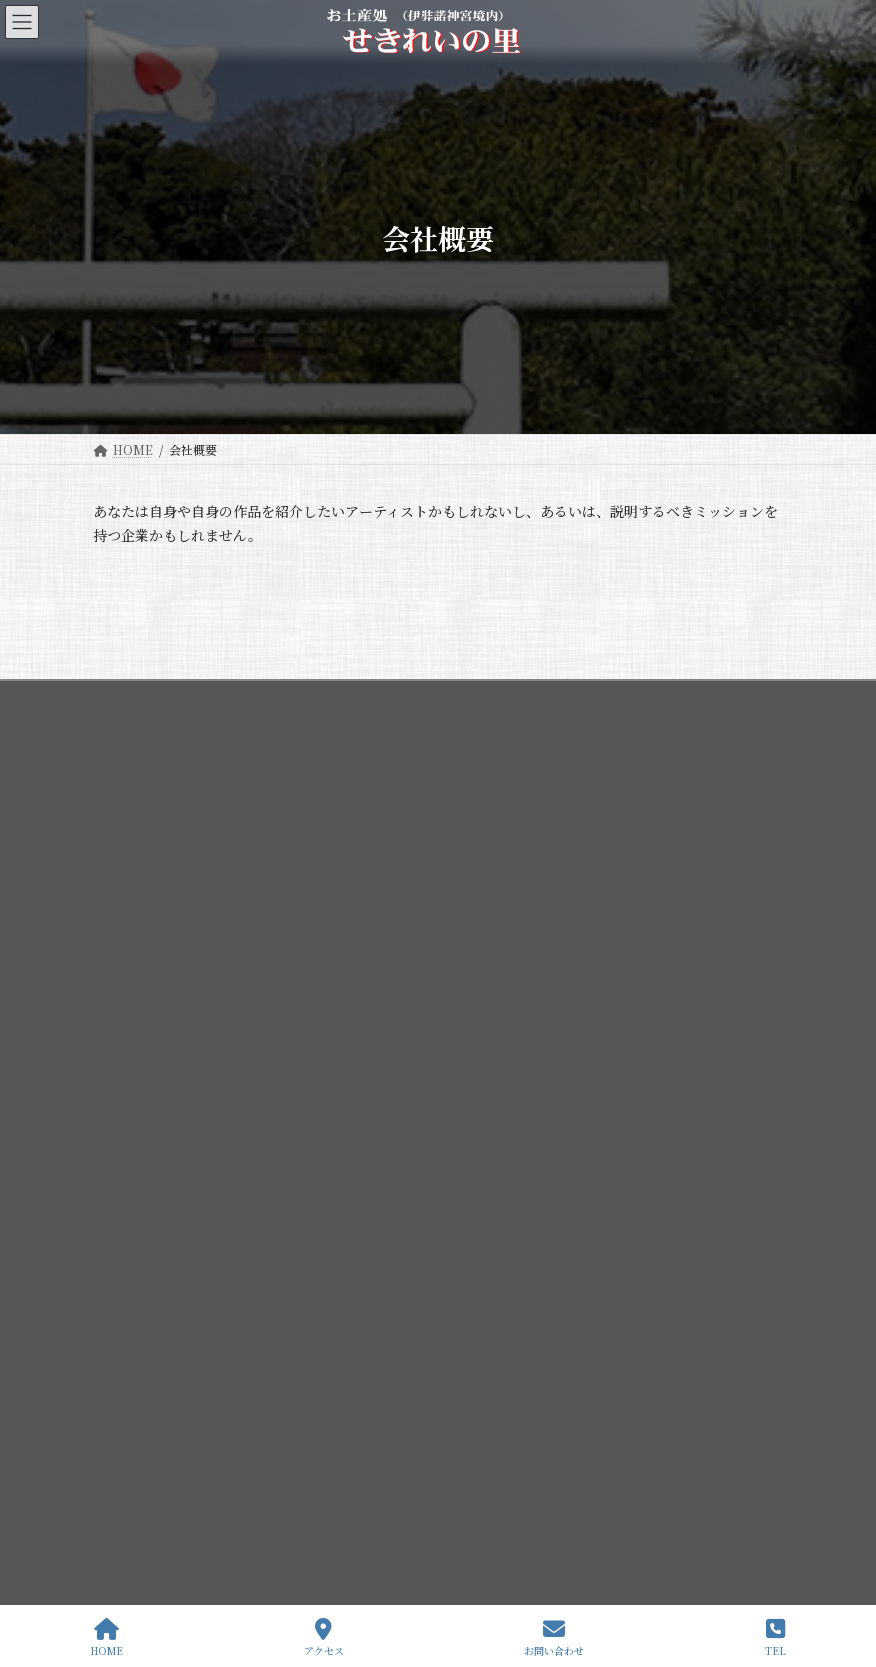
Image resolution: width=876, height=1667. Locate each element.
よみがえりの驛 (147, 1393)
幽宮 (129, 1219)
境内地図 (141, 1254)
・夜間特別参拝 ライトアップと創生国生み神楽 (232, 1462)
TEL (775, 1637)
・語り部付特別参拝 (159, 1427)
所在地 (135, 1323)
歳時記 (135, 1288)
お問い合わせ (554, 1637)
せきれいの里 (141, 1358)
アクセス (324, 1637)
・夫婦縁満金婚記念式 (165, 1497)
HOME (106, 1637)
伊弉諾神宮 (135, 1149)
